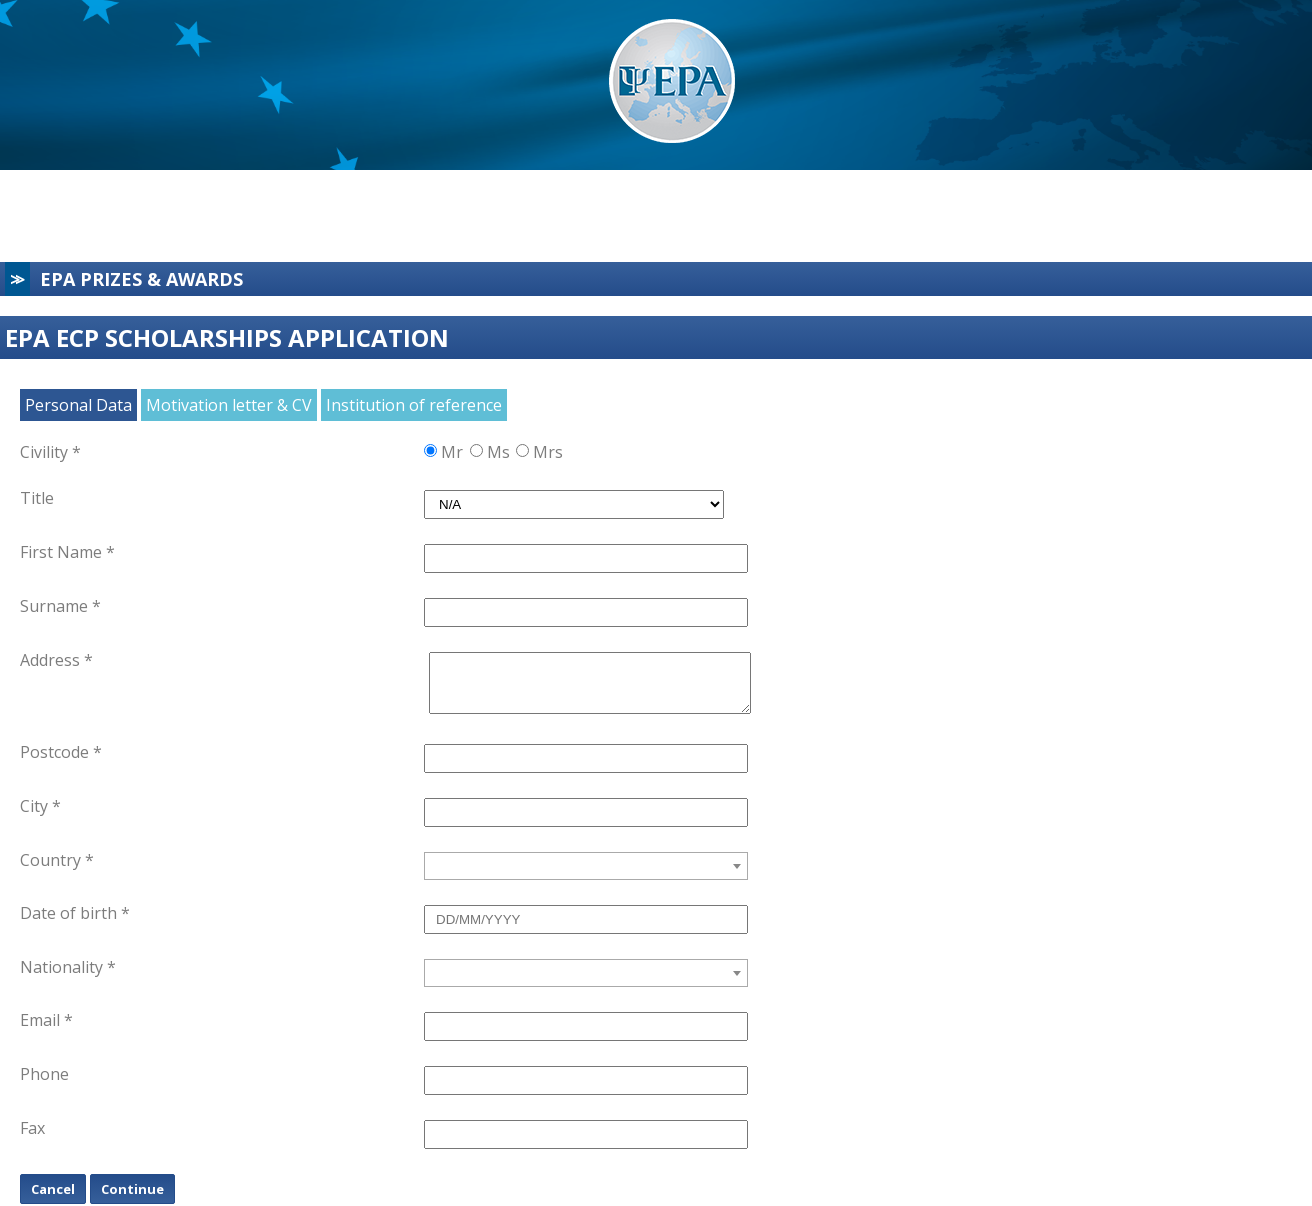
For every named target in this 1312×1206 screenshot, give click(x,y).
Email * (46, 1020)
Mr (452, 452)
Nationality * (68, 967)
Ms (498, 452)
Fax (32, 1128)
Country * (57, 860)
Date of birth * (75, 913)
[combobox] (586, 866)
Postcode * (61, 752)
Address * (56, 660)
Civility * (50, 452)
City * (40, 806)
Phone (44, 1074)
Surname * (60, 606)
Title (37, 498)
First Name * (67, 552)
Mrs (545, 452)
